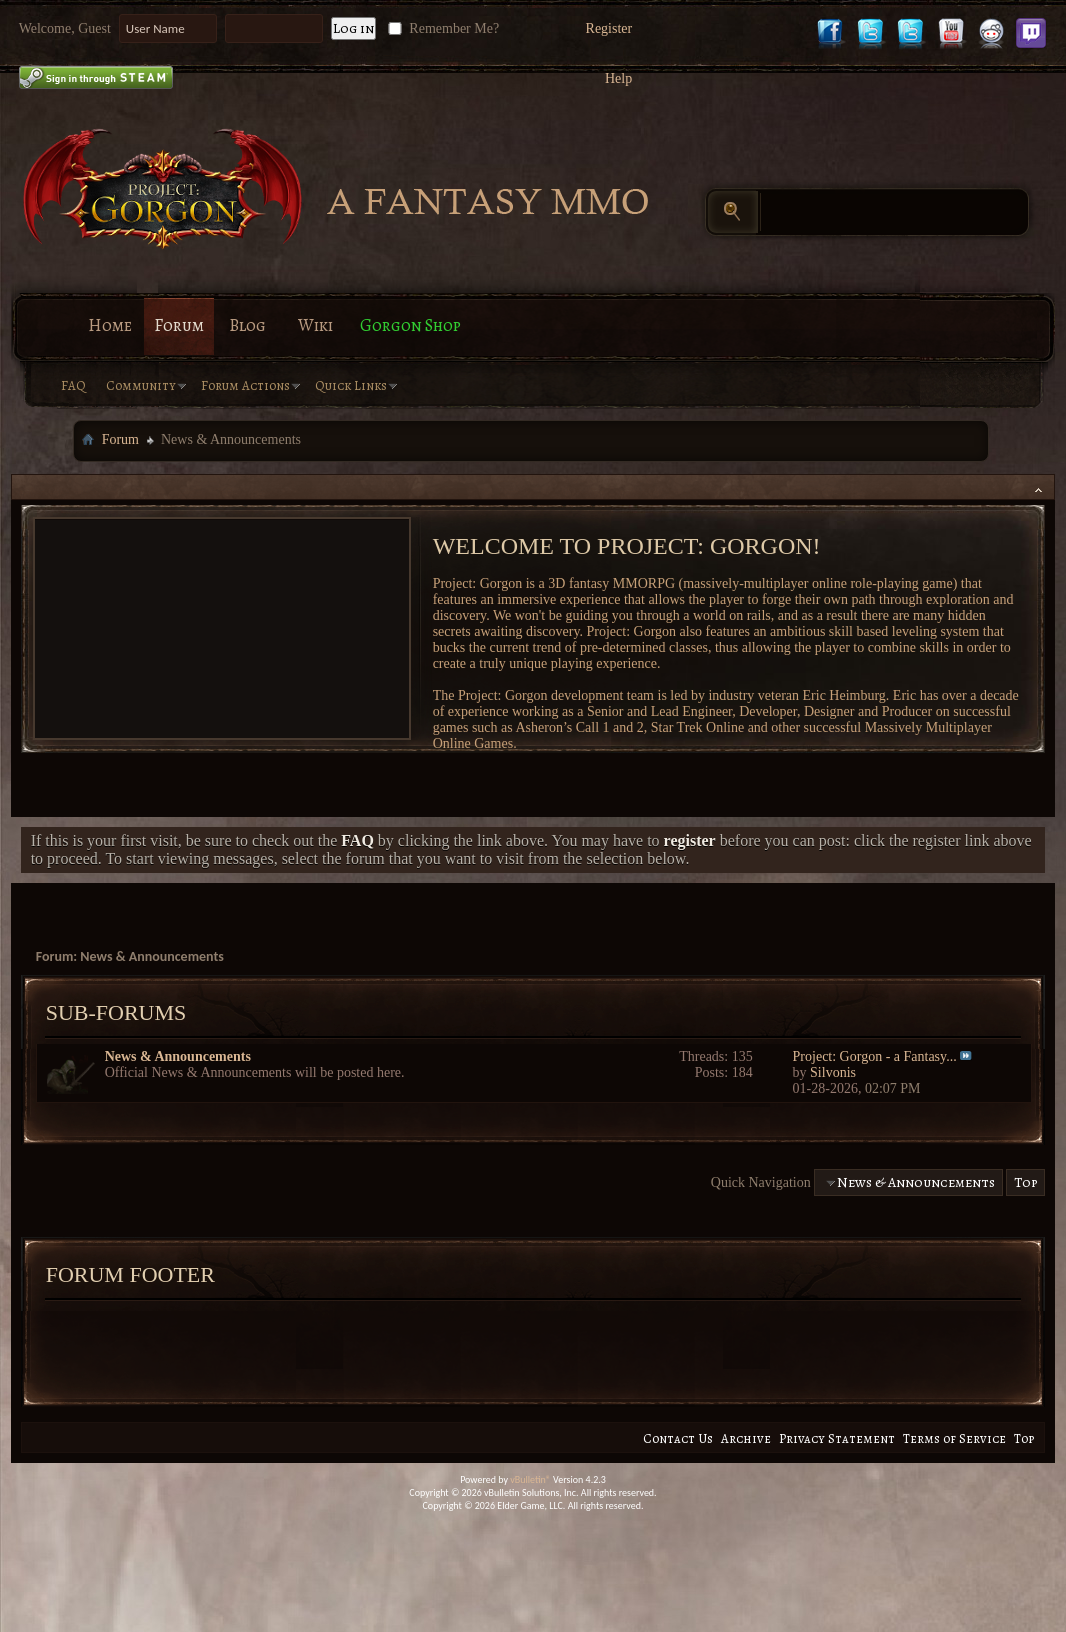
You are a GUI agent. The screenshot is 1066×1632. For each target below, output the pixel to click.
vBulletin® (530, 1479)
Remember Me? (441, 28)
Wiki (315, 325)
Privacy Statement (837, 1438)
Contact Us (678, 1438)
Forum (179, 325)
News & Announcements (178, 1056)
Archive (746, 1438)
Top (1026, 1182)
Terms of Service (954, 1438)
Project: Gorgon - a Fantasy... (875, 1056)
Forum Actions (245, 385)
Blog (247, 325)
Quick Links (351, 385)
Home (110, 325)
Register (609, 28)
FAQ (73, 385)
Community (141, 385)
